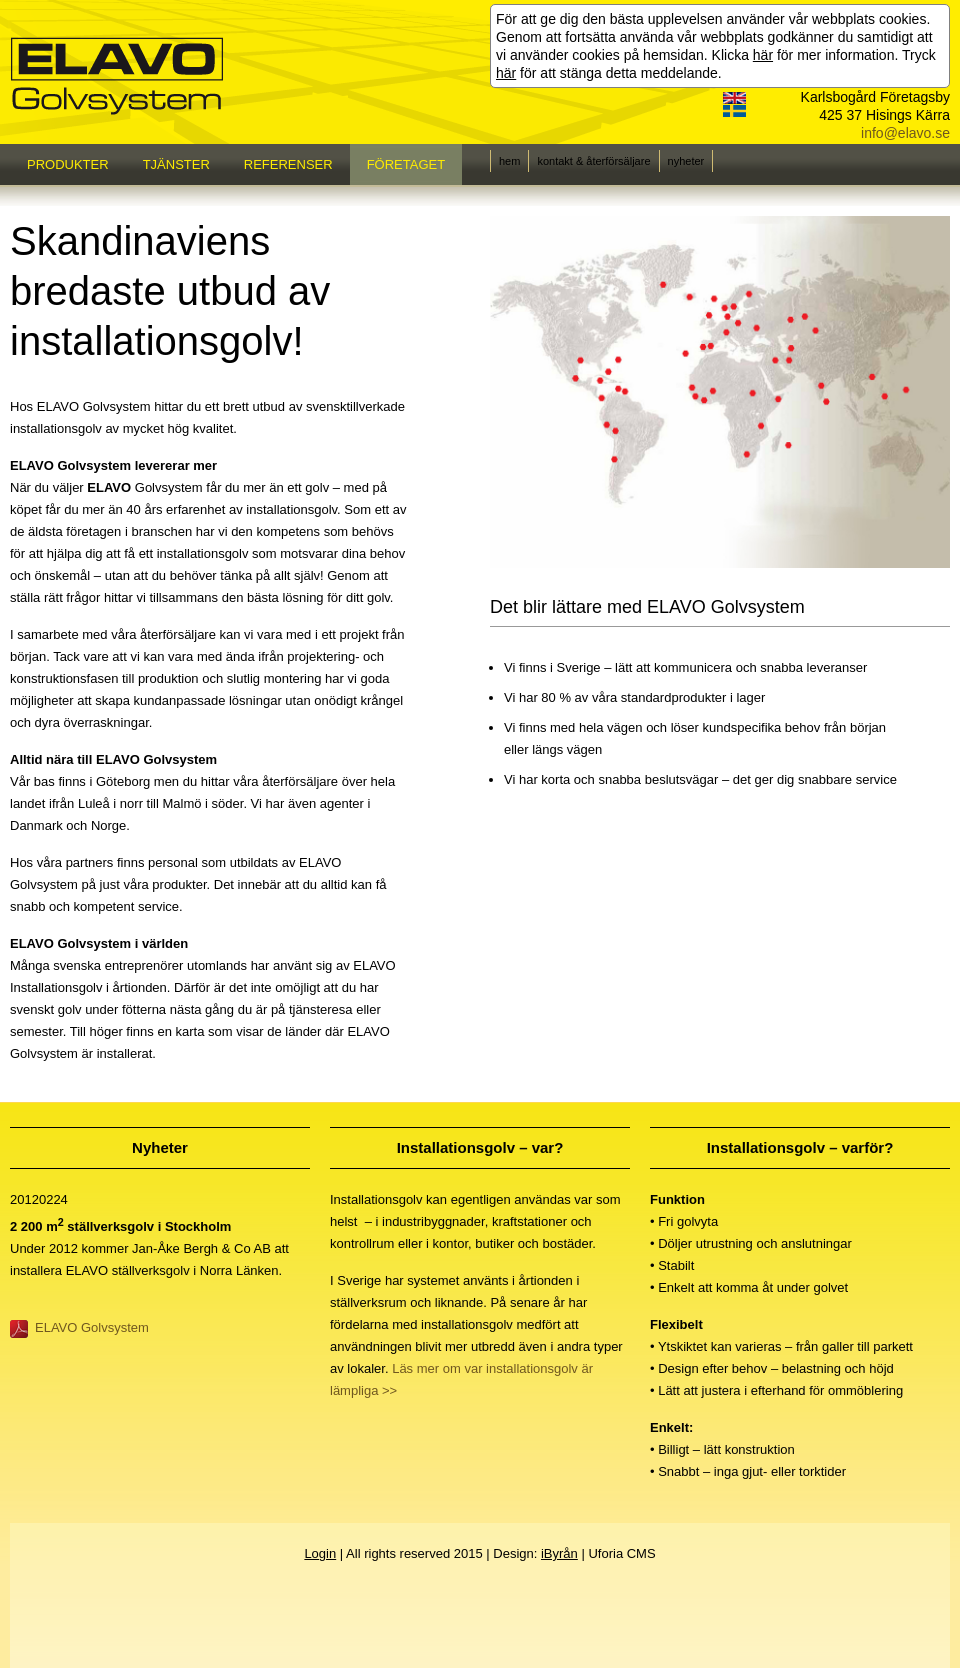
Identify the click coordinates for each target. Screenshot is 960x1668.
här (763, 55)
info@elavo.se (905, 133)
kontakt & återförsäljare (593, 161)
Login (320, 1553)
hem (509, 161)
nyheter (686, 161)
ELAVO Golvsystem (92, 1327)
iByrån (559, 1553)
